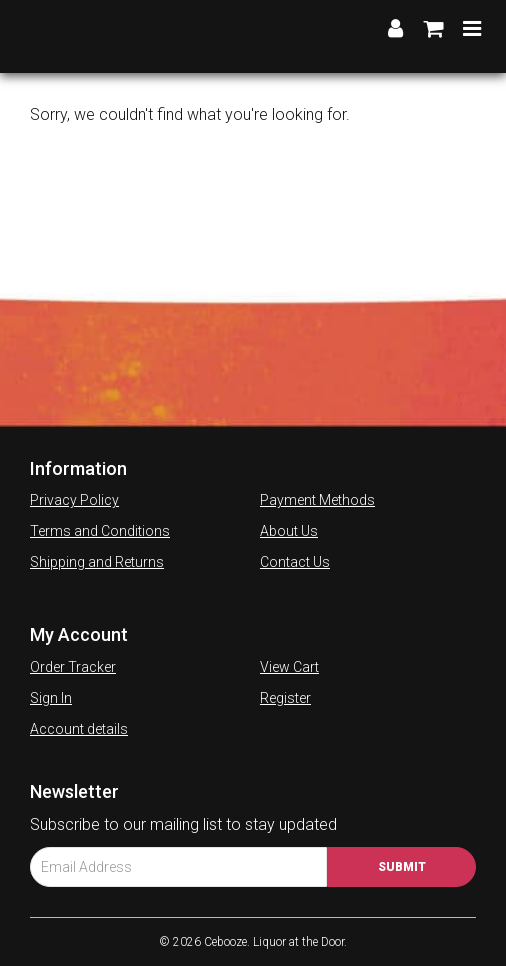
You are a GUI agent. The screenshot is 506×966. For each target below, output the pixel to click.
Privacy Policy (74, 500)
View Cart (289, 667)
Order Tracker (73, 667)
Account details (79, 729)
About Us (289, 531)
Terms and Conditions (100, 531)
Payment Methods (317, 500)
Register (285, 698)
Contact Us (295, 562)
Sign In (51, 698)
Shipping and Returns (97, 562)
